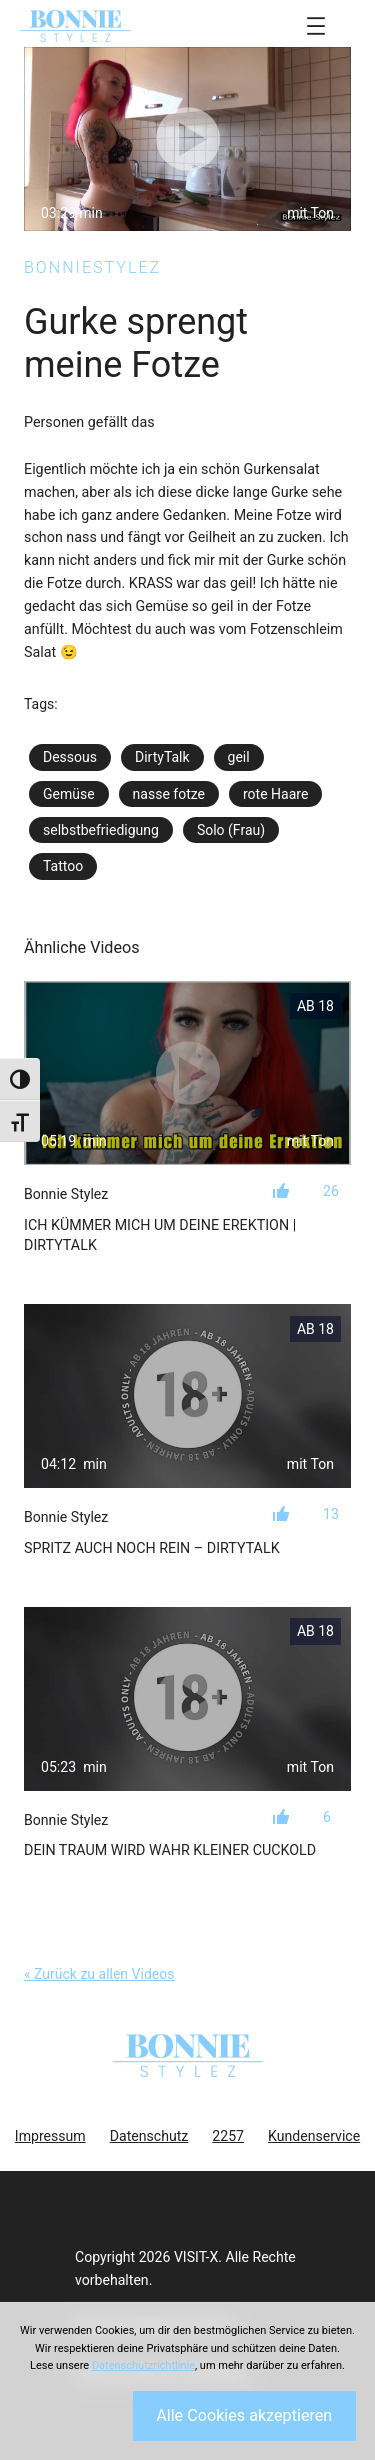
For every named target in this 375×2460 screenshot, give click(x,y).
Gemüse (69, 794)
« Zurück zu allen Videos (99, 1974)
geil (239, 757)
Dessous (70, 757)
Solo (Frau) (231, 830)
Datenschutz (149, 2136)
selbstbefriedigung (101, 830)
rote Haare (275, 794)
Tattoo (63, 866)
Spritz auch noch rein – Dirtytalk (152, 1548)
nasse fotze (169, 794)
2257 (228, 2136)
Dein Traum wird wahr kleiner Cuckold (170, 1850)
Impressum (50, 2136)
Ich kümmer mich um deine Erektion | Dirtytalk (160, 1235)
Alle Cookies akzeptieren (244, 2415)
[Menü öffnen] (316, 26)
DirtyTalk (162, 757)
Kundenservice (314, 2136)
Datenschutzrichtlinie (143, 2365)
